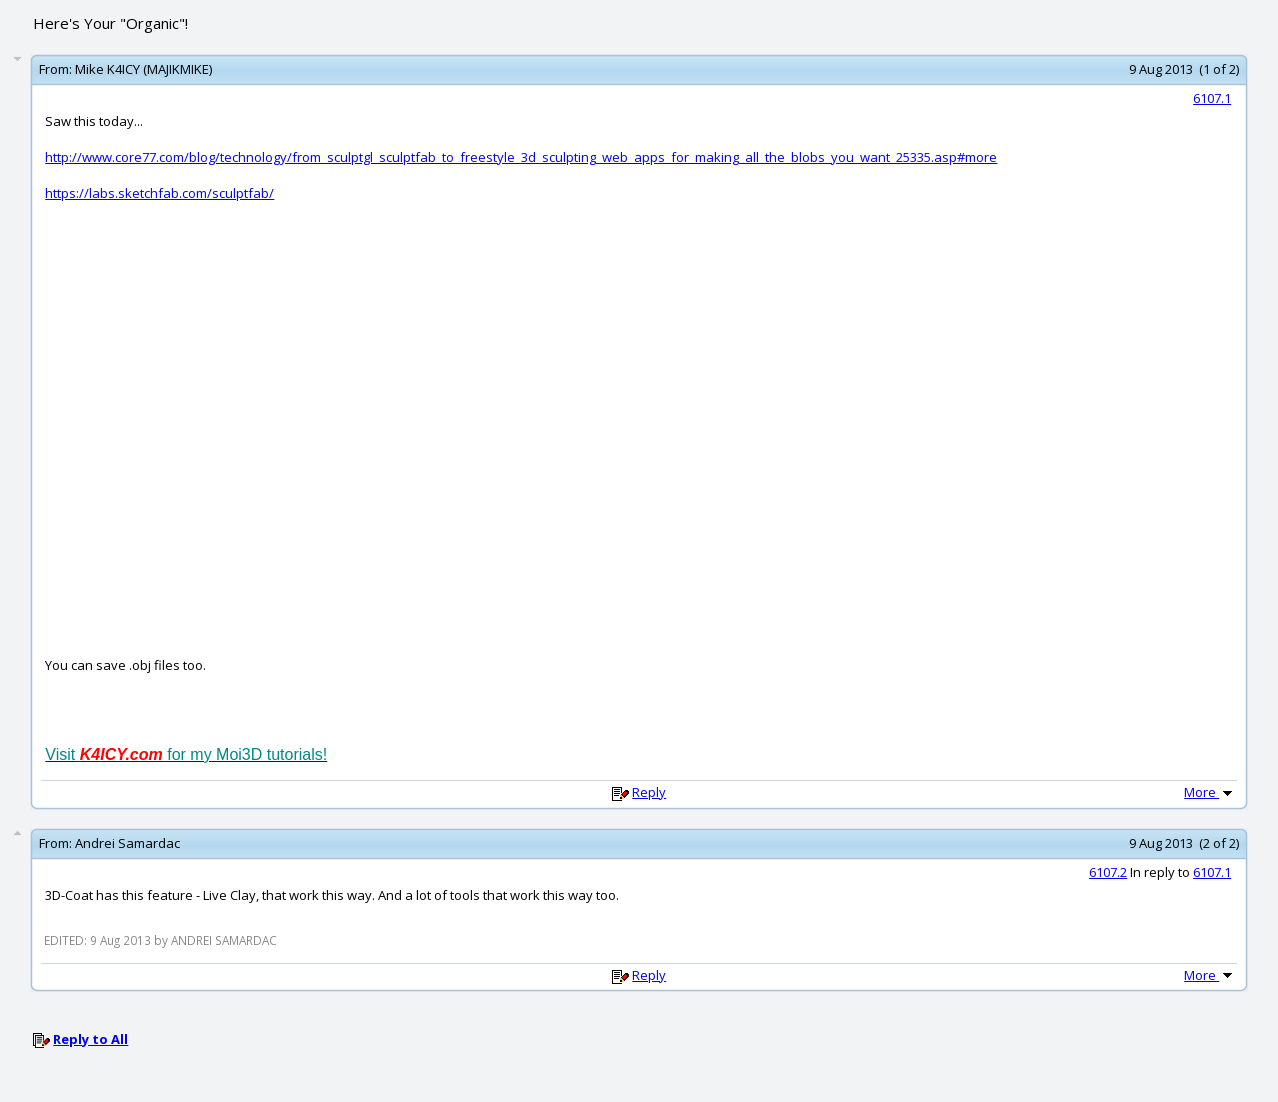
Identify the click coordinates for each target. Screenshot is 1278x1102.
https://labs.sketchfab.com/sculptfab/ (159, 193)
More (1210, 792)
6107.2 (1108, 872)
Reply (649, 792)
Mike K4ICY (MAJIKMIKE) (143, 69)
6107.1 (1212, 98)
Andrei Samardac (127, 843)
